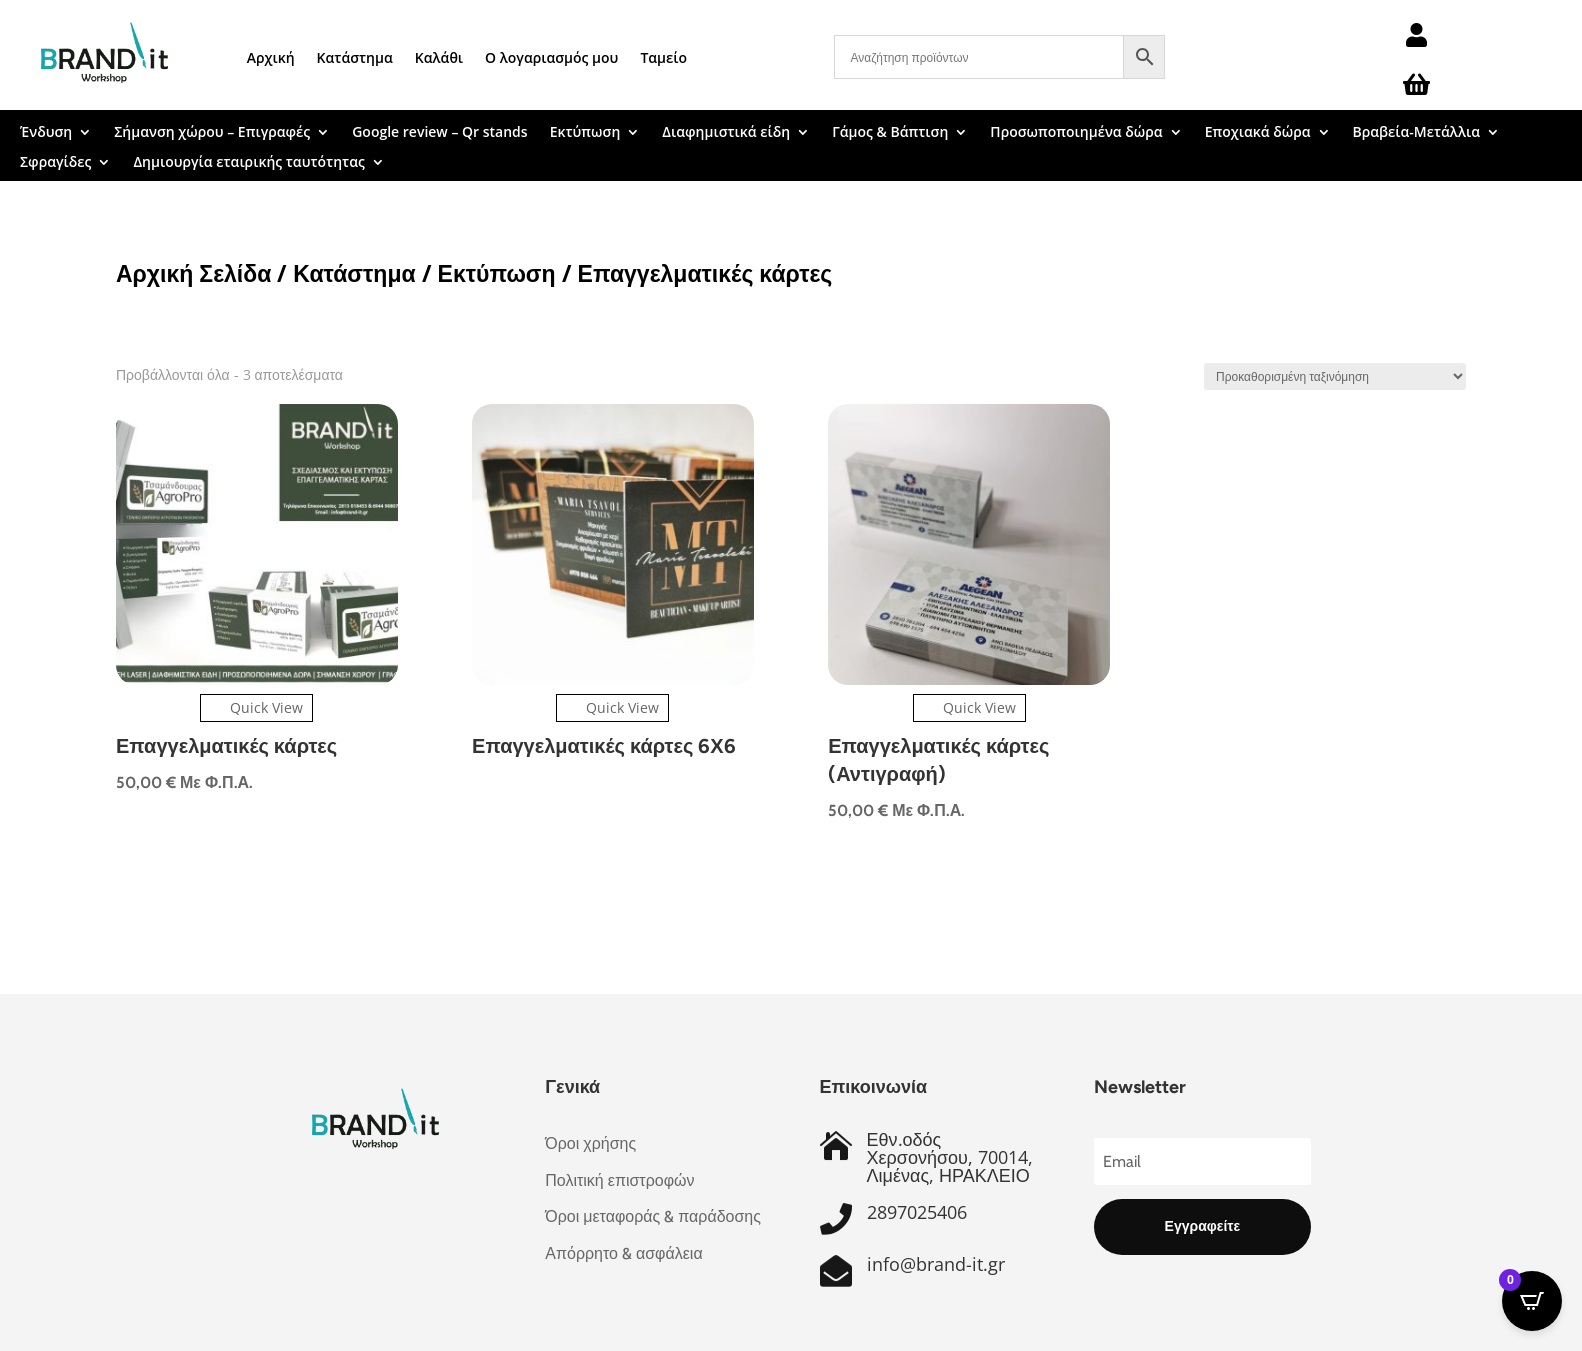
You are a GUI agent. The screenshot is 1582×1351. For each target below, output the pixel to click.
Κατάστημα (355, 57)
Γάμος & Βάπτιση (890, 133)
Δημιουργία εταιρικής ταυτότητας (248, 163)
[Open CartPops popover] (1532, 1301)
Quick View (256, 707)
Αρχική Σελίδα (193, 273)
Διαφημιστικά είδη (726, 133)
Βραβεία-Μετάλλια (1417, 133)
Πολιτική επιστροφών (619, 1180)
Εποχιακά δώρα (1258, 133)
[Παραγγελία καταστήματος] (1335, 376)
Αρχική (271, 57)
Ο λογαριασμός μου (551, 57)
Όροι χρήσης (590, 1143)
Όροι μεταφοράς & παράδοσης (653, 1216)
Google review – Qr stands (439, 133)
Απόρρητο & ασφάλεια (623, 1253)
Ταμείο (663, 57)
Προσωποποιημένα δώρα (1076, 133)
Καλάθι (439, 57)
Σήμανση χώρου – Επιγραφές (212, 133)
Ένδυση (46, 133)
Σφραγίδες (55, 163)
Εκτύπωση (585, 133)
